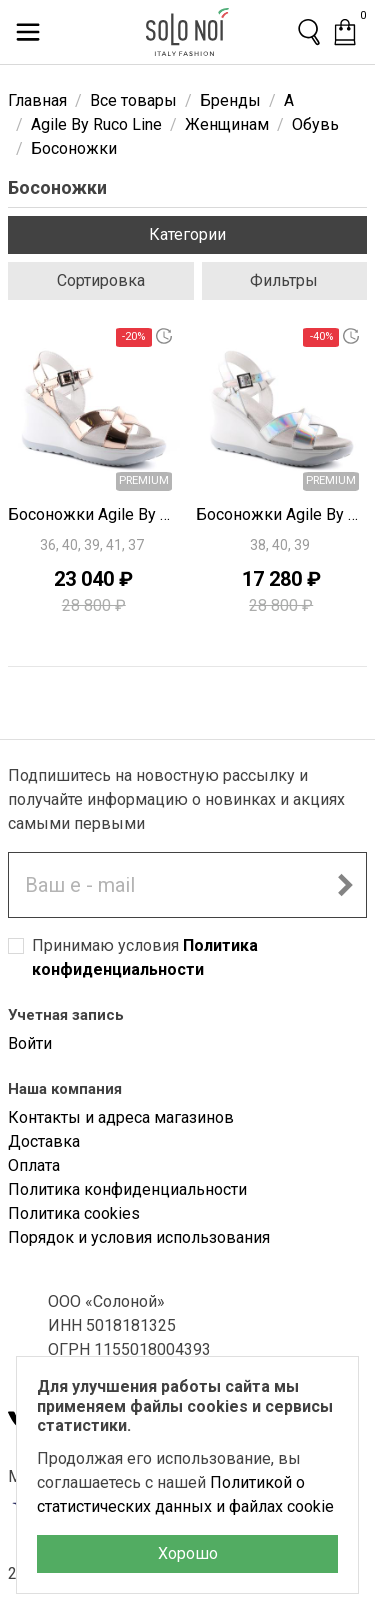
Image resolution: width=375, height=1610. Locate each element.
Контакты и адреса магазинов (121, 1117)
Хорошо (188, 1553)
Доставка (44, 1141)
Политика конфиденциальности (127, 1189)
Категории (187, 234)
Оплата (34, 1165)
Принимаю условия (145, 957)
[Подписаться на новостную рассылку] (345, 885)
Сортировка (101, 280)
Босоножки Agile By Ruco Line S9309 (94, 514)
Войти (30, 1043)
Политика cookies (74, 1213)
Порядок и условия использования (139, 1237)
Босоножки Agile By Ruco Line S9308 (282, 514)
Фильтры (284, 280)
